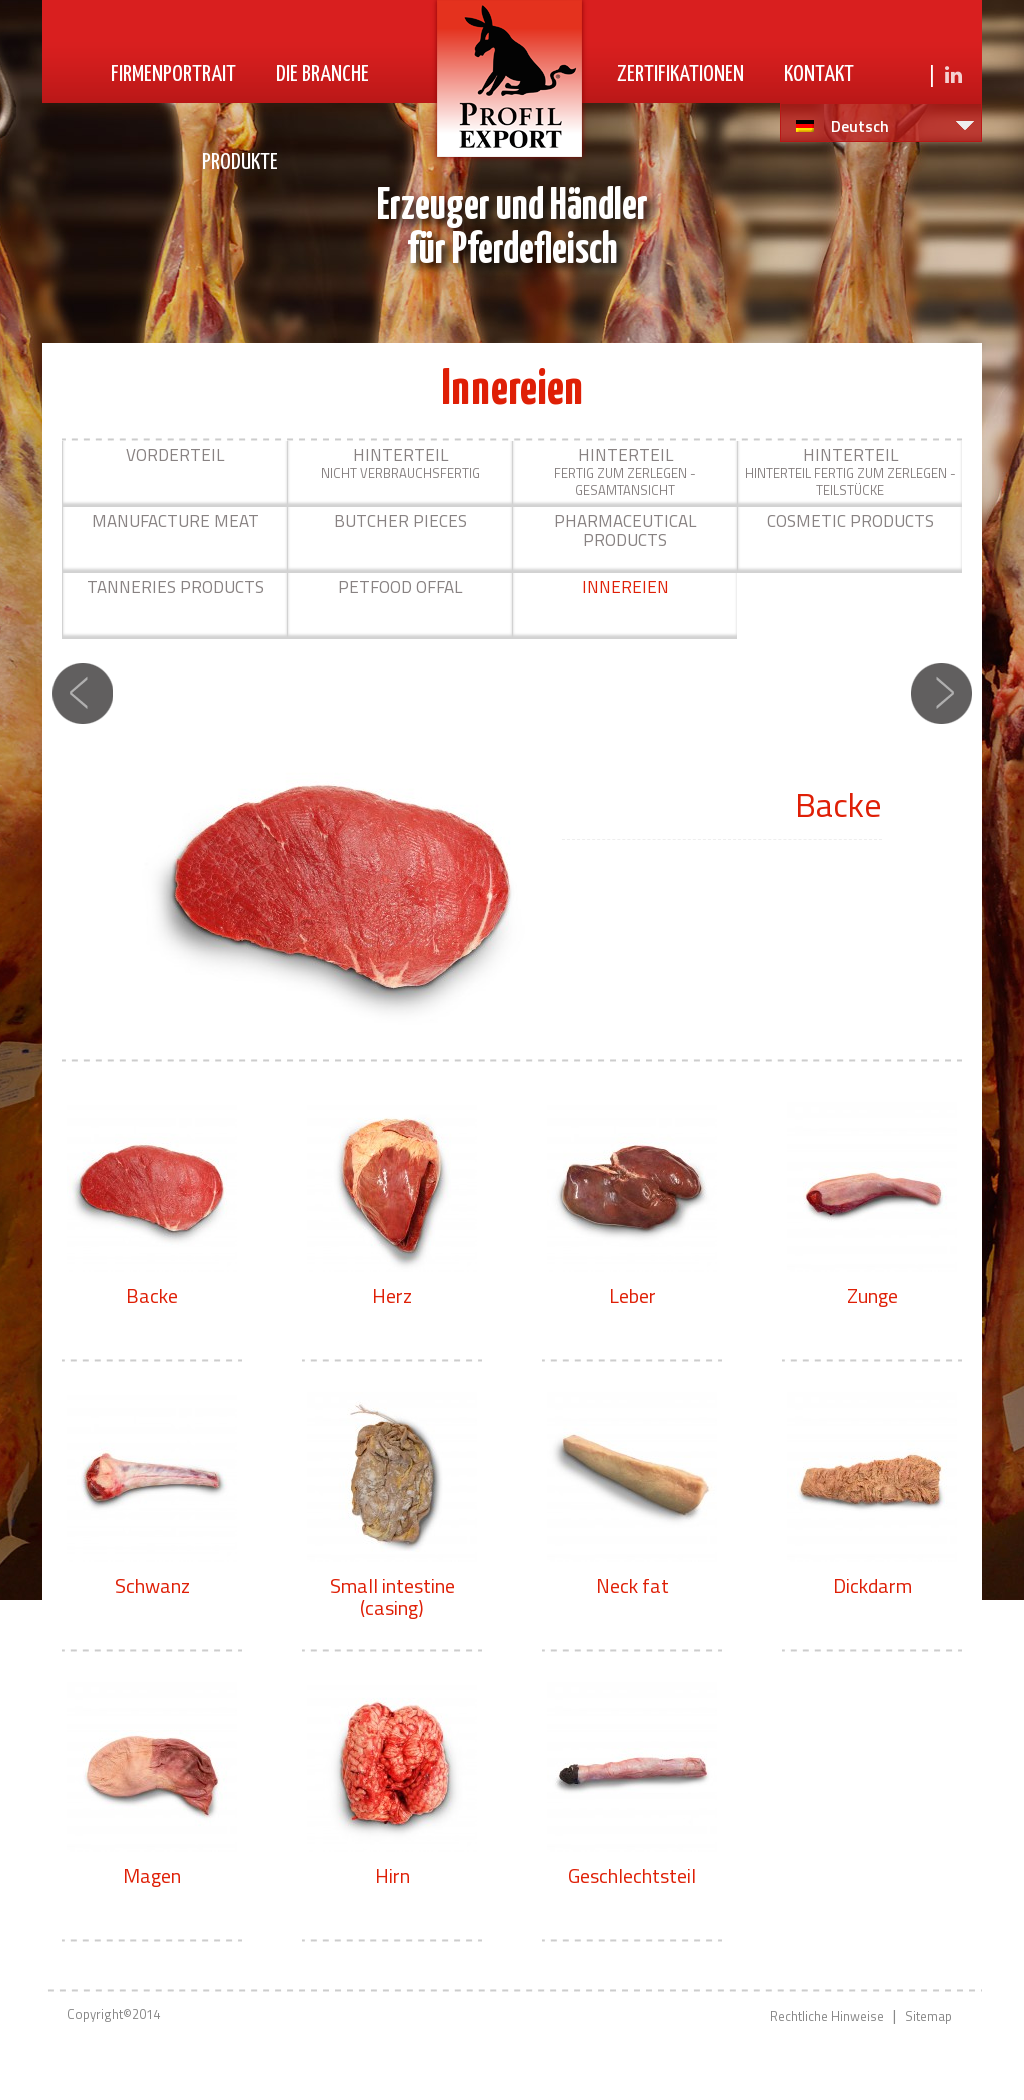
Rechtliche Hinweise (827, 2016)
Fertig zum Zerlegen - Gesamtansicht (625, 471)
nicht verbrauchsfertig (400, 462)
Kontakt (819, 74)
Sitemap (928, 2016)
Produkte (240, 162)
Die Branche (322, 74)
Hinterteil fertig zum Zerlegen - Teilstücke (850, 471)
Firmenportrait (173, 74)
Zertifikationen (680, 74)
